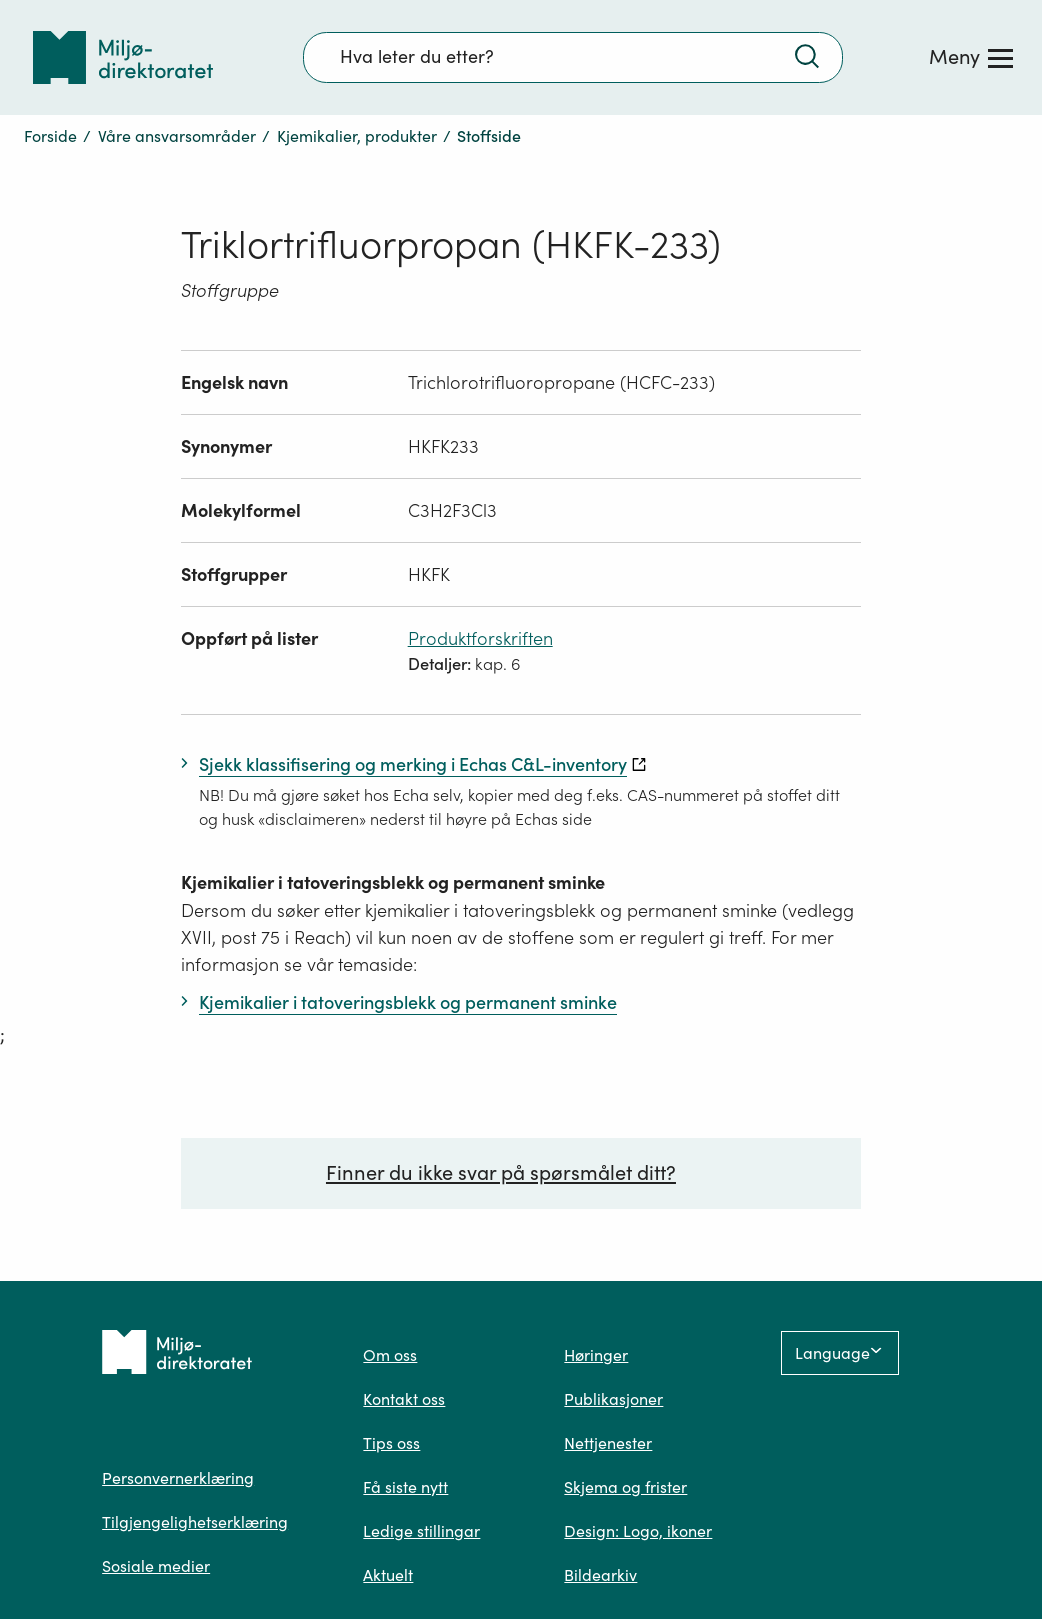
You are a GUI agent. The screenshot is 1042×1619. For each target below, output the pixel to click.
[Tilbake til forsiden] (123, 57)
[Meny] (971, 57)
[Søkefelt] (573, 57)
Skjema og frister (625, 1487)
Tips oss (391, 1443)
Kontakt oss (404, 1399)
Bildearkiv (600, 1575)
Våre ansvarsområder (177, 136)
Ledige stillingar (421, 1531)
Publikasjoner (613, 1399)
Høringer (596, 1355)
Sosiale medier (156, 1566)
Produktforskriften (480, 638)
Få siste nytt (405, 1487)
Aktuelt (388, 1575)
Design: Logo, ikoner (638, 1531)
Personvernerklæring (178, 1478)
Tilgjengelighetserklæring (195, 1522)
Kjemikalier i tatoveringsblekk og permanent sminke (393, 882)
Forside (50, 136)
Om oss (390, 1355)
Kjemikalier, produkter (357, 136)
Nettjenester (608, 1443)
